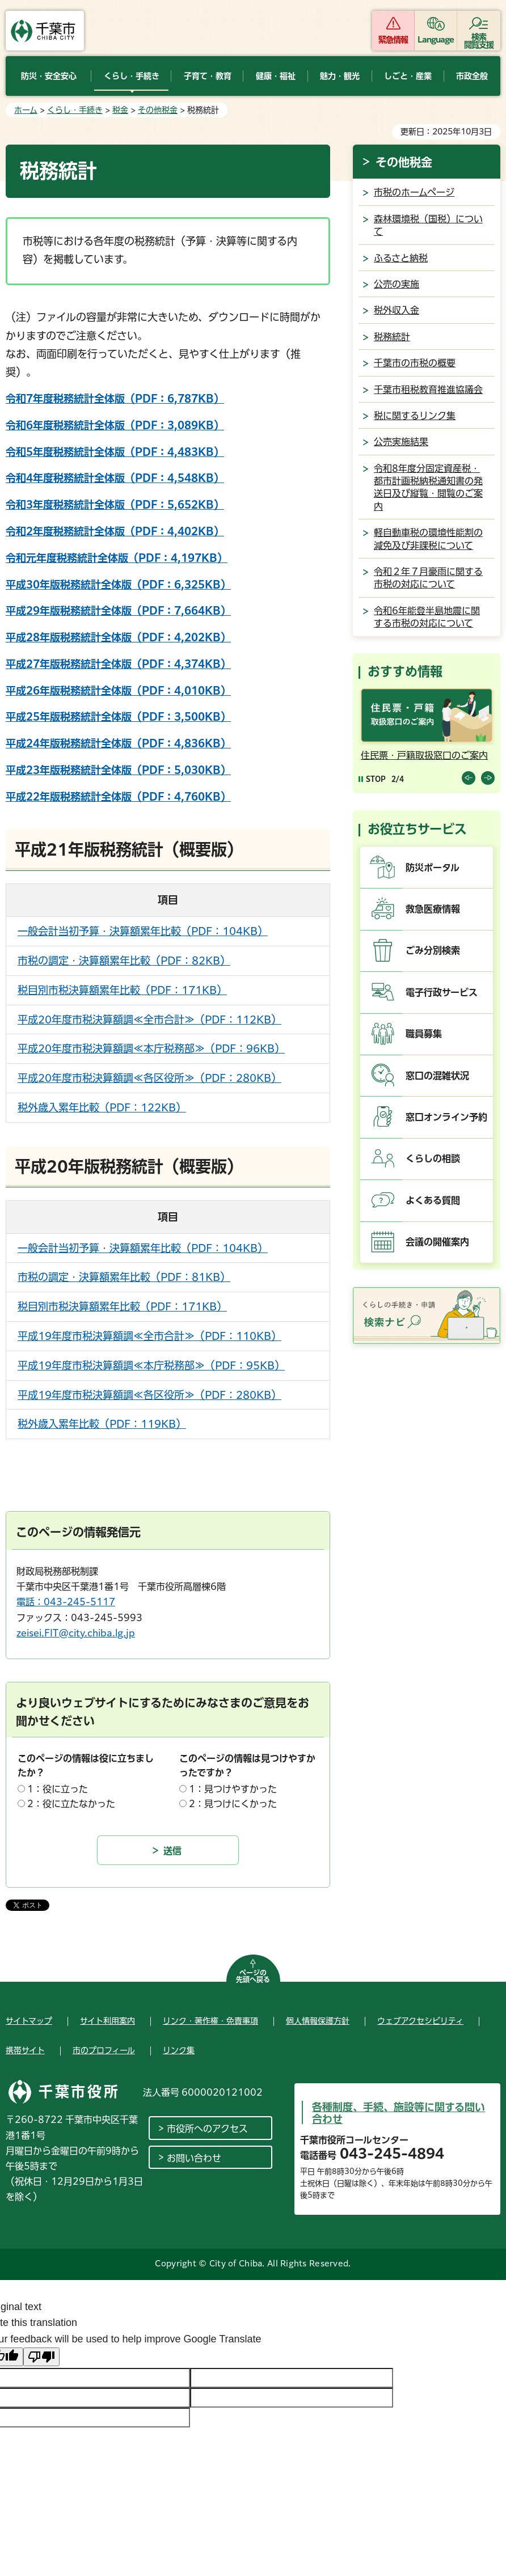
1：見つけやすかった (233, 1789)
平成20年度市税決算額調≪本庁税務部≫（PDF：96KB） (151, 1048)
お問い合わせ (194, 2158)
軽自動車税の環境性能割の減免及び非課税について (428, 538)
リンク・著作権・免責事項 (210, 2021)
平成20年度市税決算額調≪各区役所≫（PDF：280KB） (149, 1078)
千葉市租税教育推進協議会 (428, 389)
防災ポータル (432, 867)
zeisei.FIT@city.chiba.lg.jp (75, 1633)
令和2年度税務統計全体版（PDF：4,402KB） (115, 531)
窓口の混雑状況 (437, 1075)
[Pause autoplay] (372, 778)
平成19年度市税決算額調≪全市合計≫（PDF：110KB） (149, 1336)
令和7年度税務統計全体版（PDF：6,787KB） (115, 399)
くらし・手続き (75, 110)
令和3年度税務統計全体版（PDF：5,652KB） (115, 505)
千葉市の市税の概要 (415, 362)
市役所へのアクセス (207, 2128)
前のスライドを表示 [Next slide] (488, 778)
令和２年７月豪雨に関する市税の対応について (428, 578)
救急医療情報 (433, 908)
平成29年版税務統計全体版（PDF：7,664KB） (118, 611)
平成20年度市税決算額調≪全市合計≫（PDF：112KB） (149, 1019)
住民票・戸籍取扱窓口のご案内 (424, 755)
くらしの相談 (433, 1158)
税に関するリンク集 (415, 415)
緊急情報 (393, 40)
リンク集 (179, 2050)
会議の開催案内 (437, 1241)
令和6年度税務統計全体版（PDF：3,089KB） (115, 425)
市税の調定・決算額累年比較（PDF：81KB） (124, 1277)
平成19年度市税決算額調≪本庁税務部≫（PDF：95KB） (151, 1365)
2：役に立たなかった (71, 1803)
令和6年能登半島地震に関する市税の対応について (427, 617)
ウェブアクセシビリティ (420, 2021)
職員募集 (424, 1033)
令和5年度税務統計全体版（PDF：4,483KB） (115, 452)
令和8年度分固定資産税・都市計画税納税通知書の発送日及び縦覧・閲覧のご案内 (428, 487)
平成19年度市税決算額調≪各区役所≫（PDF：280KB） (149, 1395)
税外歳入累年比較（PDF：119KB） (102, 1424)
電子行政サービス (442, 992)
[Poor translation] (41, 2356)
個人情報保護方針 (317, 2021)
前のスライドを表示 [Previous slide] (468, 778)
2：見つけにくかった (233, 1803)
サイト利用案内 (107, 2021)
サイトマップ (29, 2021)
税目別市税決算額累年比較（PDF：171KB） (122, 990)
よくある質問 (433, 1200)
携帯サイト (25, 2050)
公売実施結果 (401, 441)
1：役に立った (57, 1789)
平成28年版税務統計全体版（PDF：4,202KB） (118, 637)
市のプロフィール (104, 2050)
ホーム (25, 110)
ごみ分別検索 (433, 950)
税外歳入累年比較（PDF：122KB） (102, 1107)
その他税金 (158, 110)
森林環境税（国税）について (428, 225)
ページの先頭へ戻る (253, 1976)
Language (436, 40)
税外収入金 (396, 310)
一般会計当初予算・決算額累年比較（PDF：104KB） (143, 931)
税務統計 (392, 336)
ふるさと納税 (401, 258)
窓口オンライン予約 (446, 1117)
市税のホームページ (414, 192)
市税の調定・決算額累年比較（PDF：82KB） (124, 960)
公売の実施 (396, 284)
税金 (120, 110)
